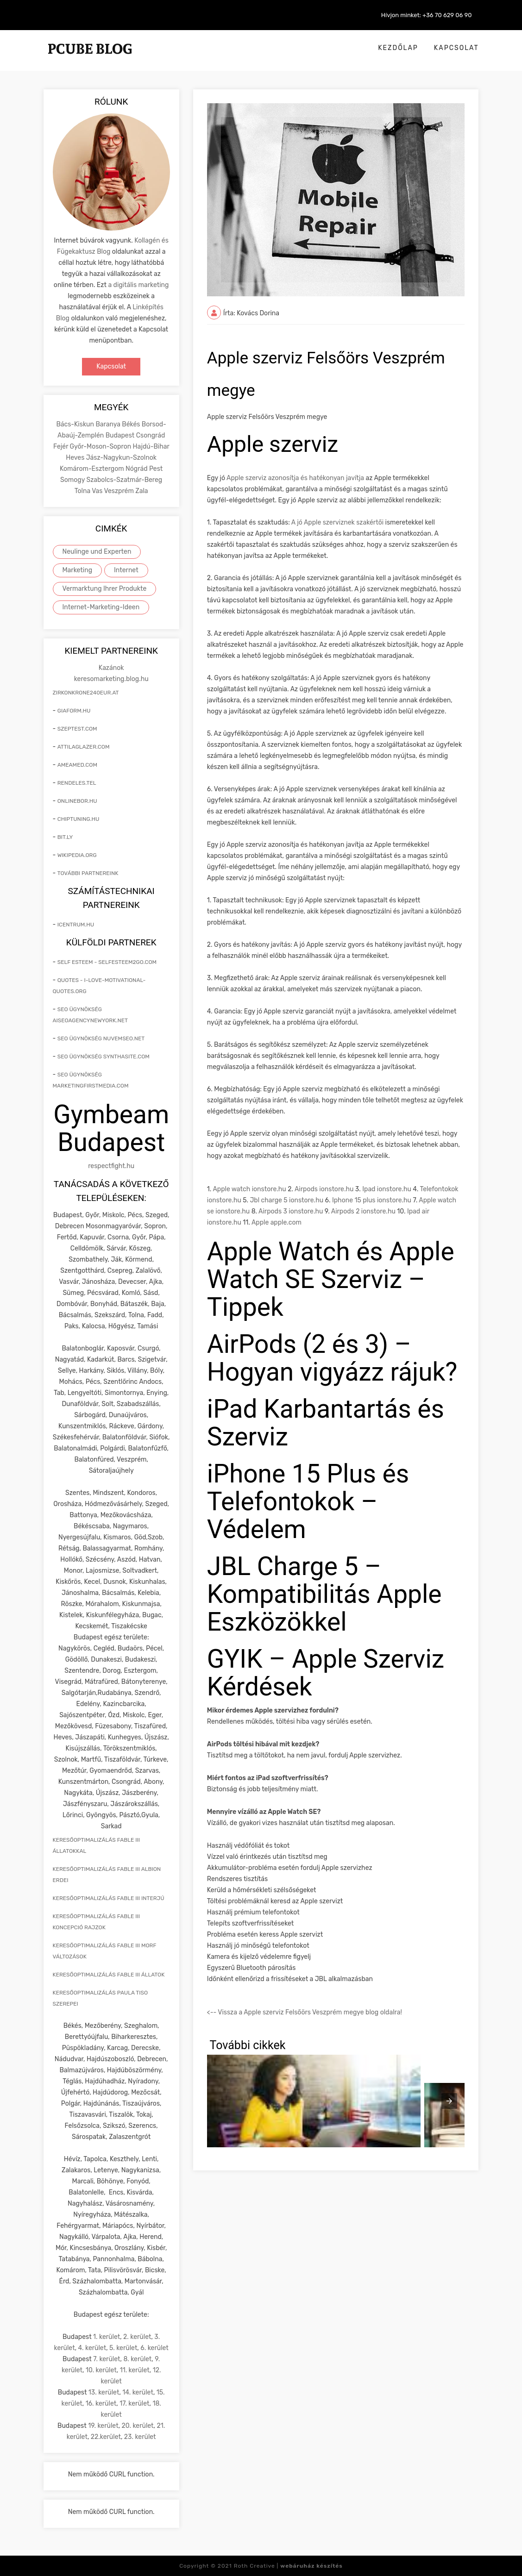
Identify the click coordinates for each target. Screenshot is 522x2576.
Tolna (83, 491)
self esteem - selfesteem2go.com (107, 962)
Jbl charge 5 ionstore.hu (286, 1200)
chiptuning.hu (78, 819)
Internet (126, 570)
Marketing (78, 570)
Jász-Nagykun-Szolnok (121, 458)
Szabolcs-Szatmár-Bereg (124, 480)
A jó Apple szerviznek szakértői (337, 522)
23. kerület (140, 2437)
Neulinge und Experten (97, 552)
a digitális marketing (138, 285)
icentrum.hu (75, 924)
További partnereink (88, 873)
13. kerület (103, 2392)
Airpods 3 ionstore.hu (290, 1211)
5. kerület (123, 2348)
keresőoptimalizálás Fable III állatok (109, 1974)
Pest (156, 469)
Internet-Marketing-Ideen (101, 607)
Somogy (73, 480)
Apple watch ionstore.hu (249, 1189)
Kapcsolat (456, 48)
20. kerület (138, 2426)
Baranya (108, 424)
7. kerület (106, 2359)
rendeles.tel (76, 783)
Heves (76, 458)
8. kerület (137, 2359)
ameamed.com (77, 765)
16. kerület (101, 2403)
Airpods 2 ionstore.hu (363, 1211)
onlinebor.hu (77, 801)
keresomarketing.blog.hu (111, 679)
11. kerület (135, 2370)
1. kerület (106, 2337)
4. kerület (92, 2348)
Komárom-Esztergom (93, 469)
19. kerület (103, 2426)
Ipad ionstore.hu (386, 1189)
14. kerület (137, 2392)
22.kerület (106, 2437)
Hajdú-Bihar (151, 446)
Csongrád (150, 435)
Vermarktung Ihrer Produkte (105, 589)
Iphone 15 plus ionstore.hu (371, 1200)
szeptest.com (77, 728)
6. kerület (154, 2348)
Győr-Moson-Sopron (101, 446)
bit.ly (65, 837)
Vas (98, 491)
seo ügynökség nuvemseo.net (101, 1038)
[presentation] (449, 2101)
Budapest (121, 435)
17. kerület (134, 2403)
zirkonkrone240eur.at (86, 692)
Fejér (61, 446)
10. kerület (101, 2370)
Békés (131, 424)
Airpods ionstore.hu (324, 1189)
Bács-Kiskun (75, 424)
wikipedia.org (77, 855)
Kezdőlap (398, 48)
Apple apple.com (277, 1222)
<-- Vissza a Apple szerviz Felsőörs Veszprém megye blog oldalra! (304, 2012)
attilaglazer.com (83, 747)
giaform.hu (74, 710)
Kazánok (111, 668)
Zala (141, 491)
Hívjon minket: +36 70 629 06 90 (426, 15)
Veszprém (120, 491)
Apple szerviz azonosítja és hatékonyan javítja (294, 478)
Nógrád (137, 469)
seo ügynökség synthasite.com (103, 1056)
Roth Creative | (288, 2566)
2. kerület (137, 2337)
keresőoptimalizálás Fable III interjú (108, 1898)
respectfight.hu (111, 1166)
